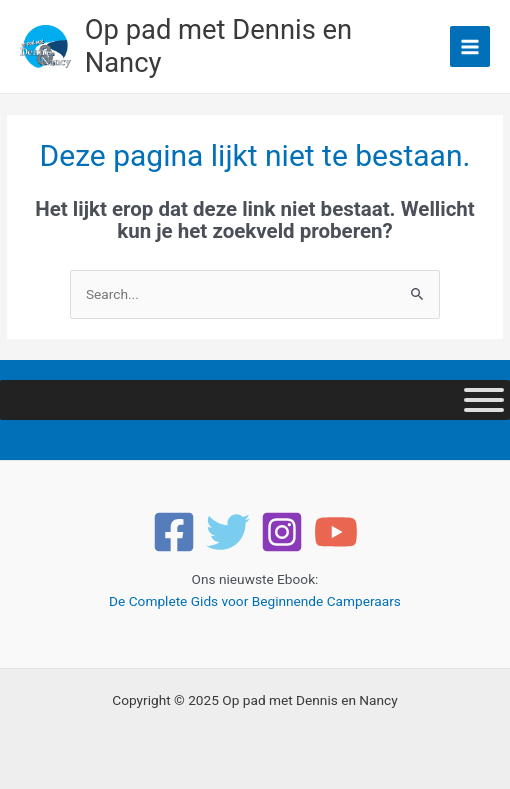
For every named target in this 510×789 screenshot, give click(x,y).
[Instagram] (282, 532)
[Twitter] (228, 532)
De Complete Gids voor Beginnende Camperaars (255, 601)
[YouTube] (336, 532)
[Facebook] (174, 532)
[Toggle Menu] (484, 400)
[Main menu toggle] (470, 46)
